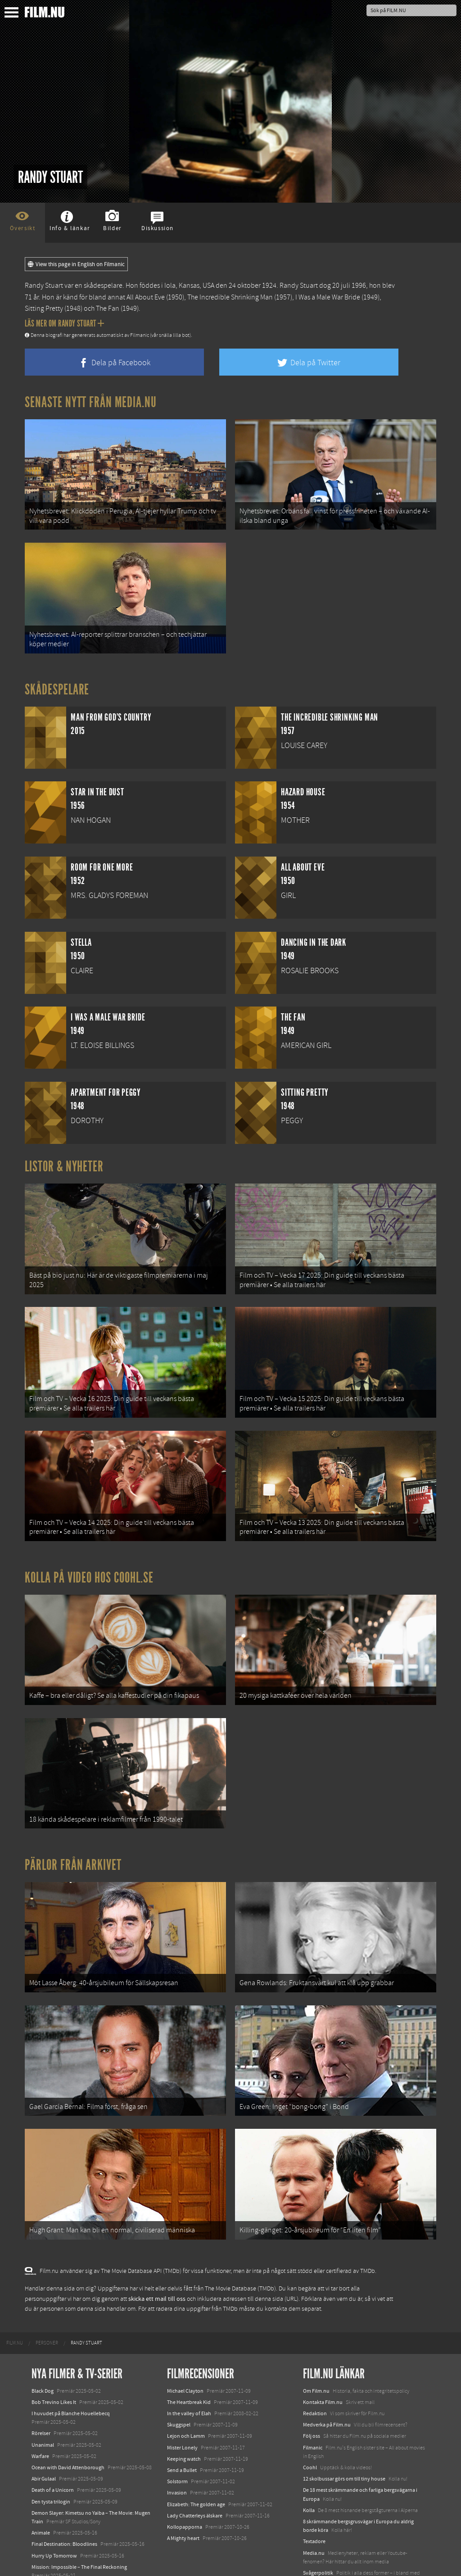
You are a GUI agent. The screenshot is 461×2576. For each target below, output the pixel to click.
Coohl (310, 2429)
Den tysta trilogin (51, 2463)
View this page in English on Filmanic (76, 264)
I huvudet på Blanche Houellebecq (71, 2375)
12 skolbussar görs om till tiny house (344, 2440)
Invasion (177, 2454)
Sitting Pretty (44, 308)
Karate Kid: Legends (54, 2560)
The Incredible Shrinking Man (230, 297)
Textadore (314, 2503)
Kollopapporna (184, 2488)
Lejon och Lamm (186, 2398)
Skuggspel (178, 2386)
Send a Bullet (182, 2431)
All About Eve (146, 297)
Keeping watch (184, 2420)
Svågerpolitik (318, 2534)
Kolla (309, 2471)
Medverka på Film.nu (327, 2386)
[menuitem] (14, 2304)
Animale (41, 2494)
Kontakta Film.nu (323, 2363)
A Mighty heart (183, 2499)
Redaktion (315, 2375)
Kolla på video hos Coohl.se (89, 1558)
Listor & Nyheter (64, 1158)
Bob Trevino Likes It (54, 2363)
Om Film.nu (316, 2352)
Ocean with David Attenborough (68, 2429)
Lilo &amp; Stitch (51, 2548)
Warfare (40, 2417)
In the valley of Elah (189, 2375)
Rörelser (41, 2395)
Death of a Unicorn (53, 2452)
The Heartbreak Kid (189, 2363)
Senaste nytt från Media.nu (91, 402)
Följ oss (311, 2398)
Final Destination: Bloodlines (64, 2506)
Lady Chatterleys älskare (194, 2477)
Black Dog (43, 2352)
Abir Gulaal (44, 2440)
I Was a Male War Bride (327, 297)
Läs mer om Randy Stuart (64, 323)
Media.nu (314, 2514)
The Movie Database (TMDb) (240, 2250)
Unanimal (43, 2406)
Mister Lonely (182, 2409)
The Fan (107, 308)
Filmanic (312, 2409)
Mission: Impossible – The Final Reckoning (79, 2528)
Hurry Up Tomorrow (54, 2517)
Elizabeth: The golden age (196, 2466)
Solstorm (177, 2443)
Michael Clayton (185, 2352)
